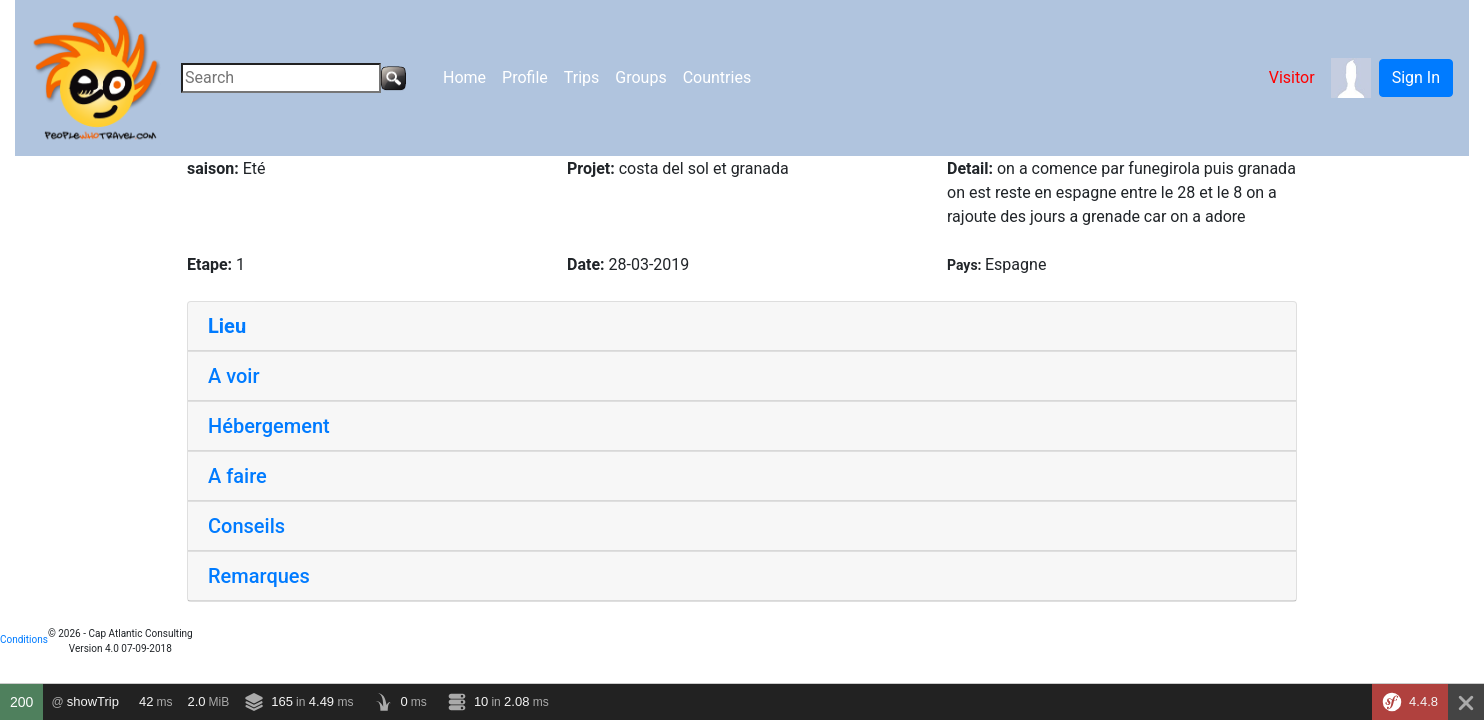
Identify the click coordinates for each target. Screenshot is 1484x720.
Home (464, 77)
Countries (717, 77)
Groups (640, 77)
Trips (582, 77)
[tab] (742, 326)
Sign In (1416, 77)
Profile (525, 77)
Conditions (24, 639)
